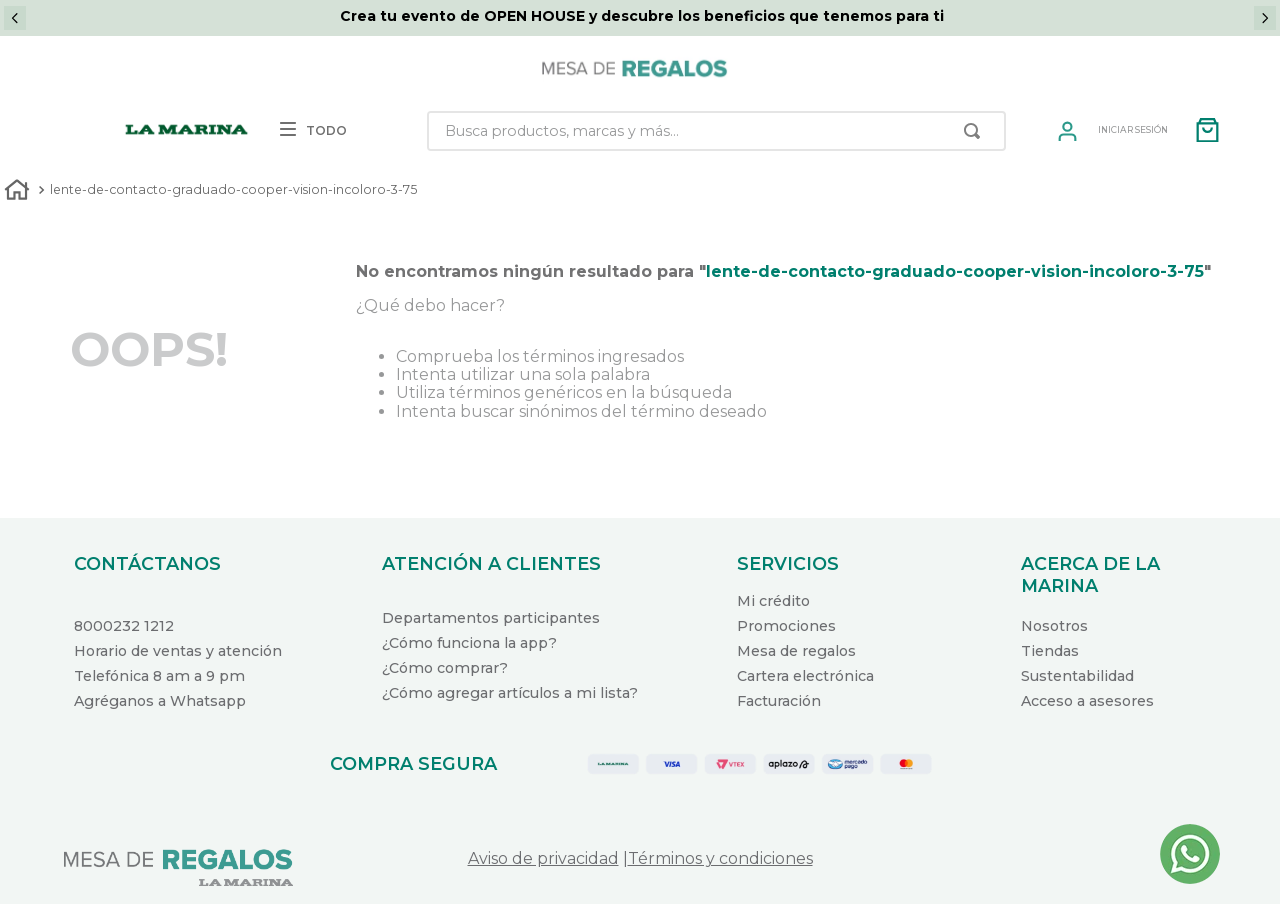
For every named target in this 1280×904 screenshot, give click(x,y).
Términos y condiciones (720, 858)
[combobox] (716, 131)
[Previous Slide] (15, 18)
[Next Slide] (1265, 18)
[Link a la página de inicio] (17, 192)
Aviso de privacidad (543, 858)
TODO (313, 131)
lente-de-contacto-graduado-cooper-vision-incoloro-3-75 (233, 189)
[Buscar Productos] (976, 131)
